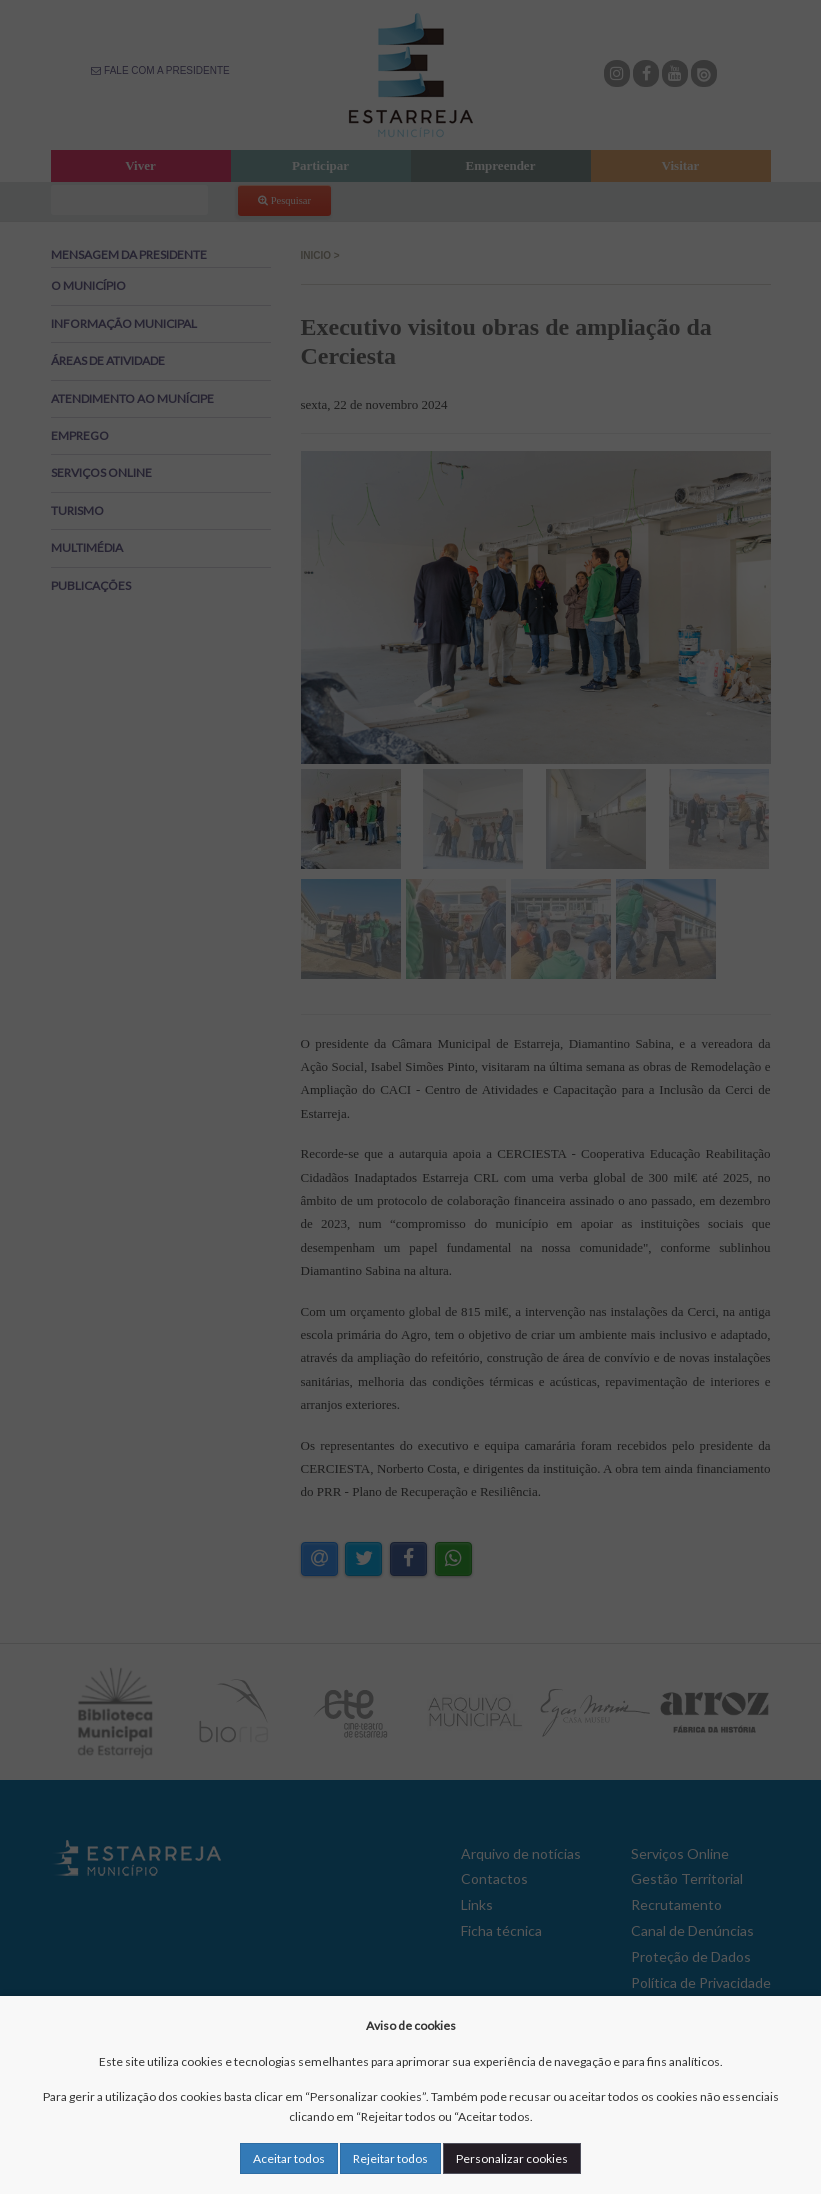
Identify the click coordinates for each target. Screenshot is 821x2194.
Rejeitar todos (390, 2158)
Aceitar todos (289, 2158)
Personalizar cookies (512, 2158)
